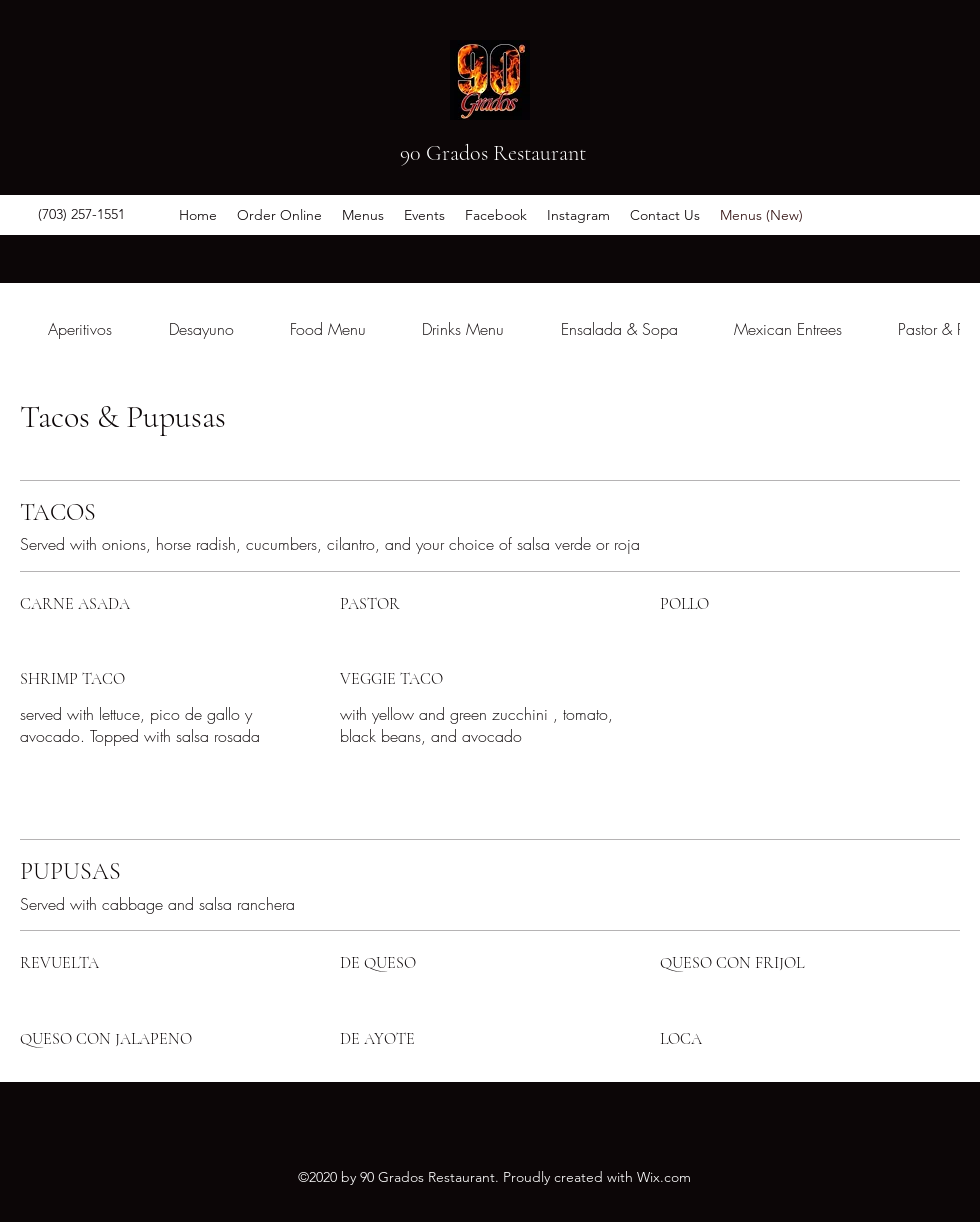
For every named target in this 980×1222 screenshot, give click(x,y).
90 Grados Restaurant (493, 153)
